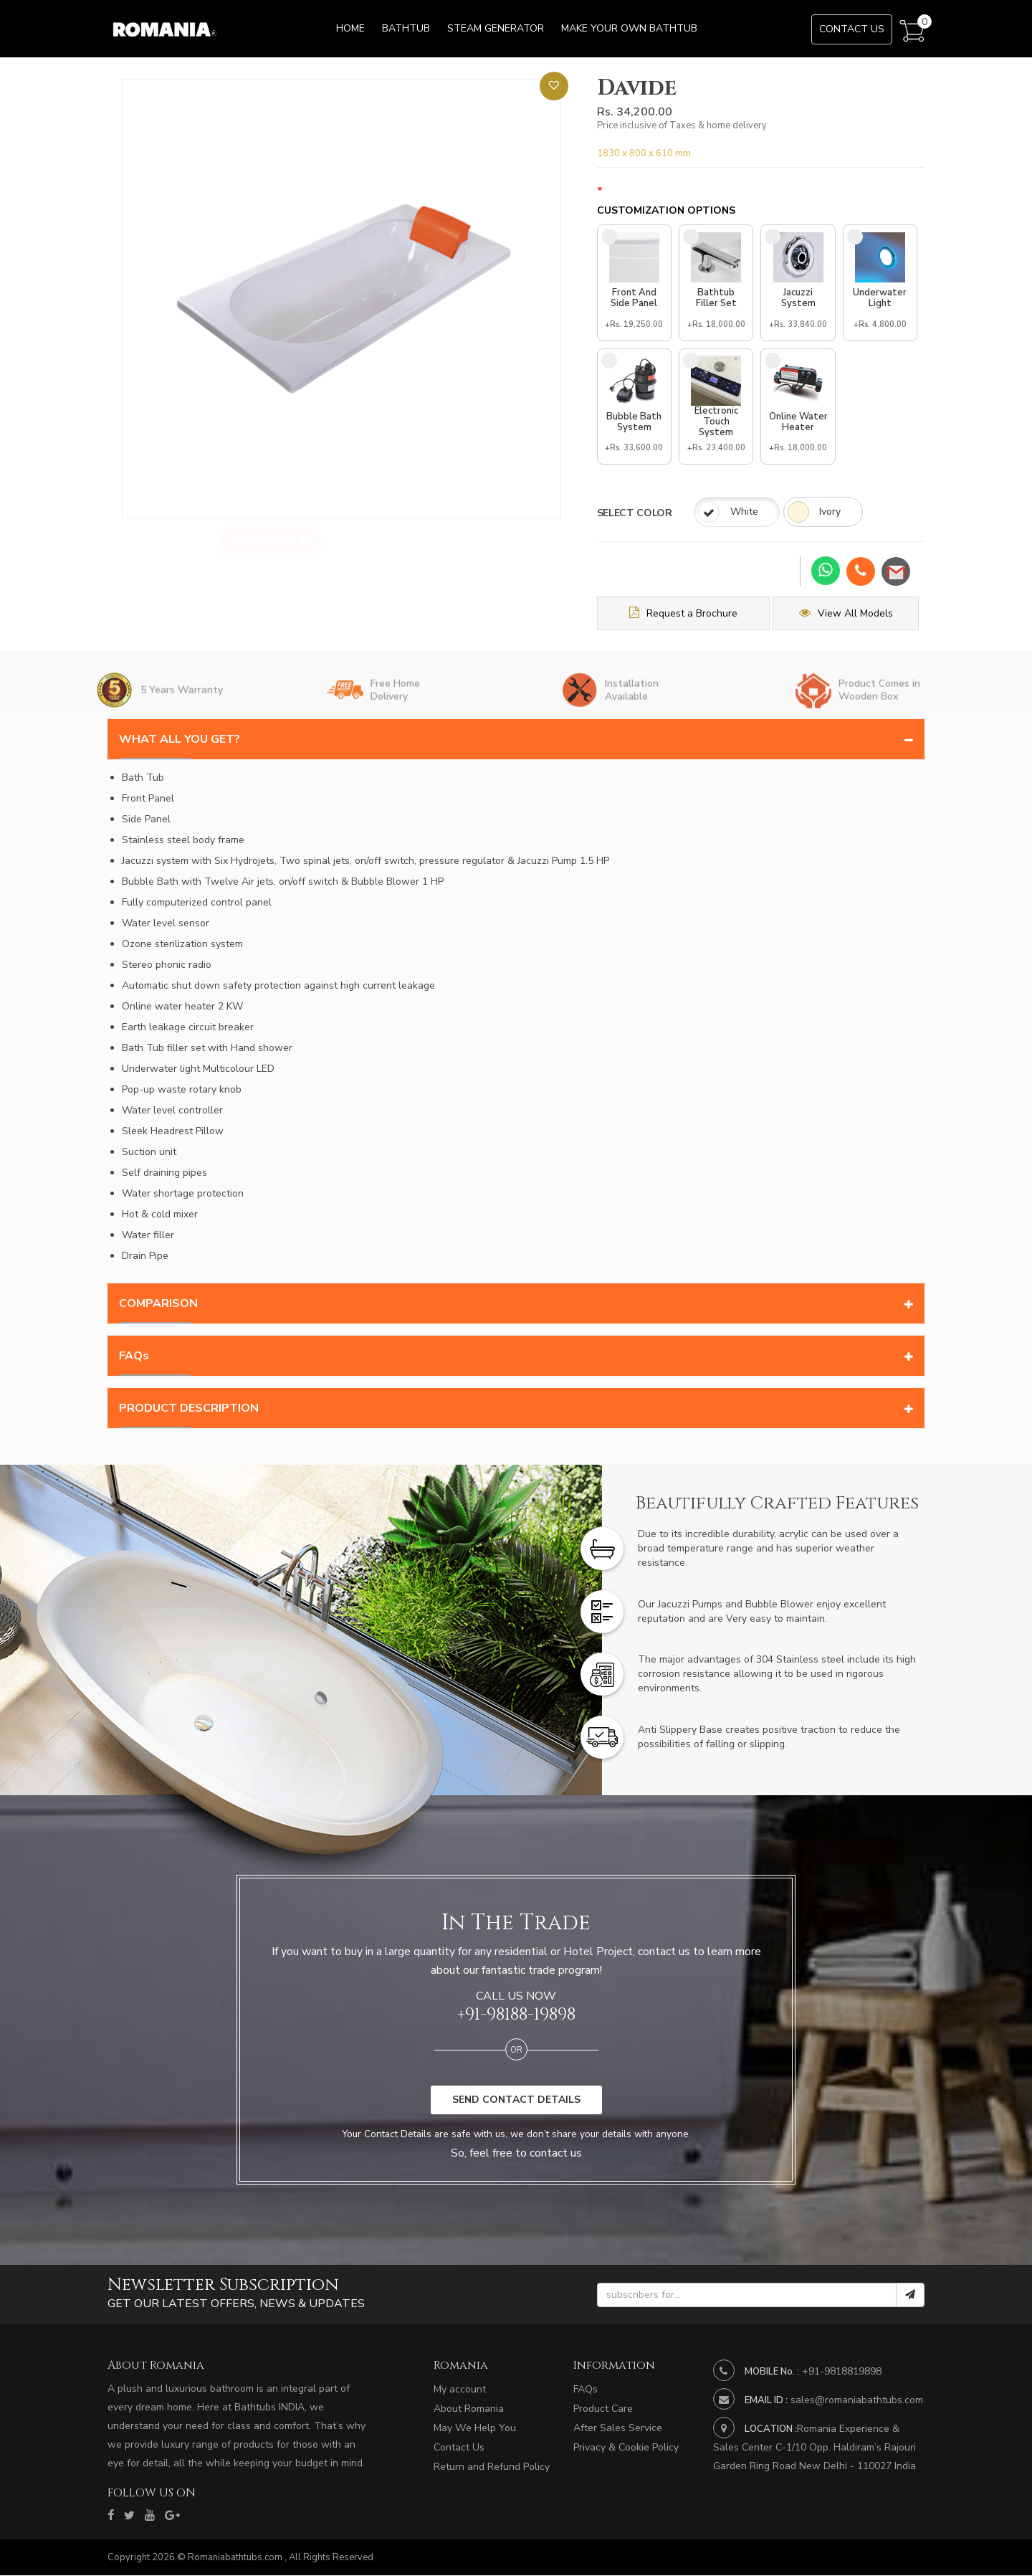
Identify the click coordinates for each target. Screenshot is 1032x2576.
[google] (172, 2516)
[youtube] (150, 2516)
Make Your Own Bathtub (629, 28)
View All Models (850, 614)
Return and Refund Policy (492, 2467)
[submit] (910, 2295)
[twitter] (129, 2516)
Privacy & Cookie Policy (626, 2448)
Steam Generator (495, 28)
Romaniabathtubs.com (236, 2558)
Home (350, 28)
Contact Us (851, 29)
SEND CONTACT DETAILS (516, 2101)
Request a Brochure (685, 614)
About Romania (469, 2409)
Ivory (830, 513)
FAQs (585, 2390)
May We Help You (474, 2428)
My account (460, 2390)
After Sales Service (617, 2428)
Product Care (603, 2409)
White (744, 513)
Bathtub (406, 28)
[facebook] (111, 2516)
